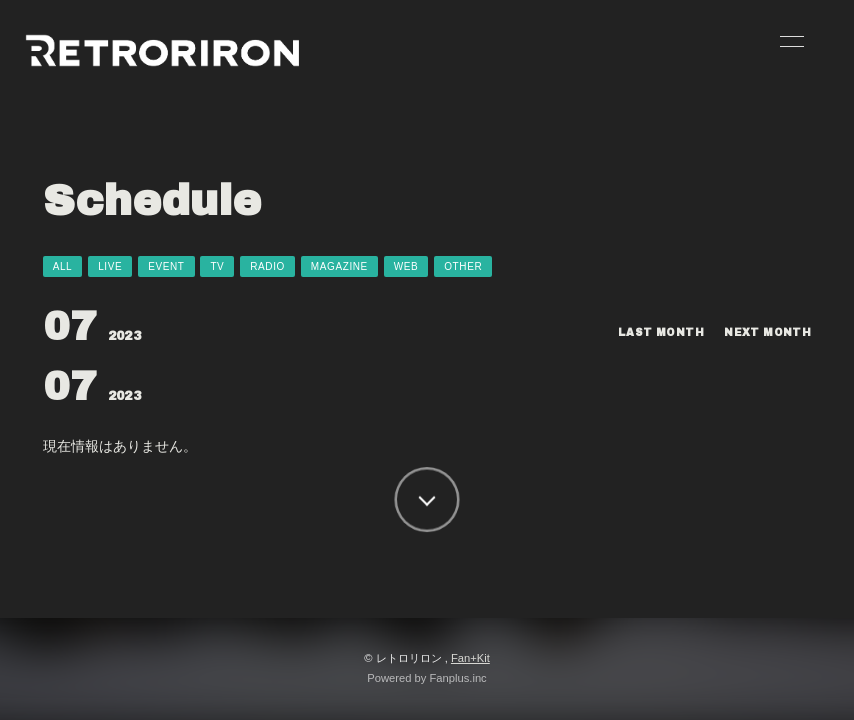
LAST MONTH (661, 332)
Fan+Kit (470, 658)
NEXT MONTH (767, 332)
